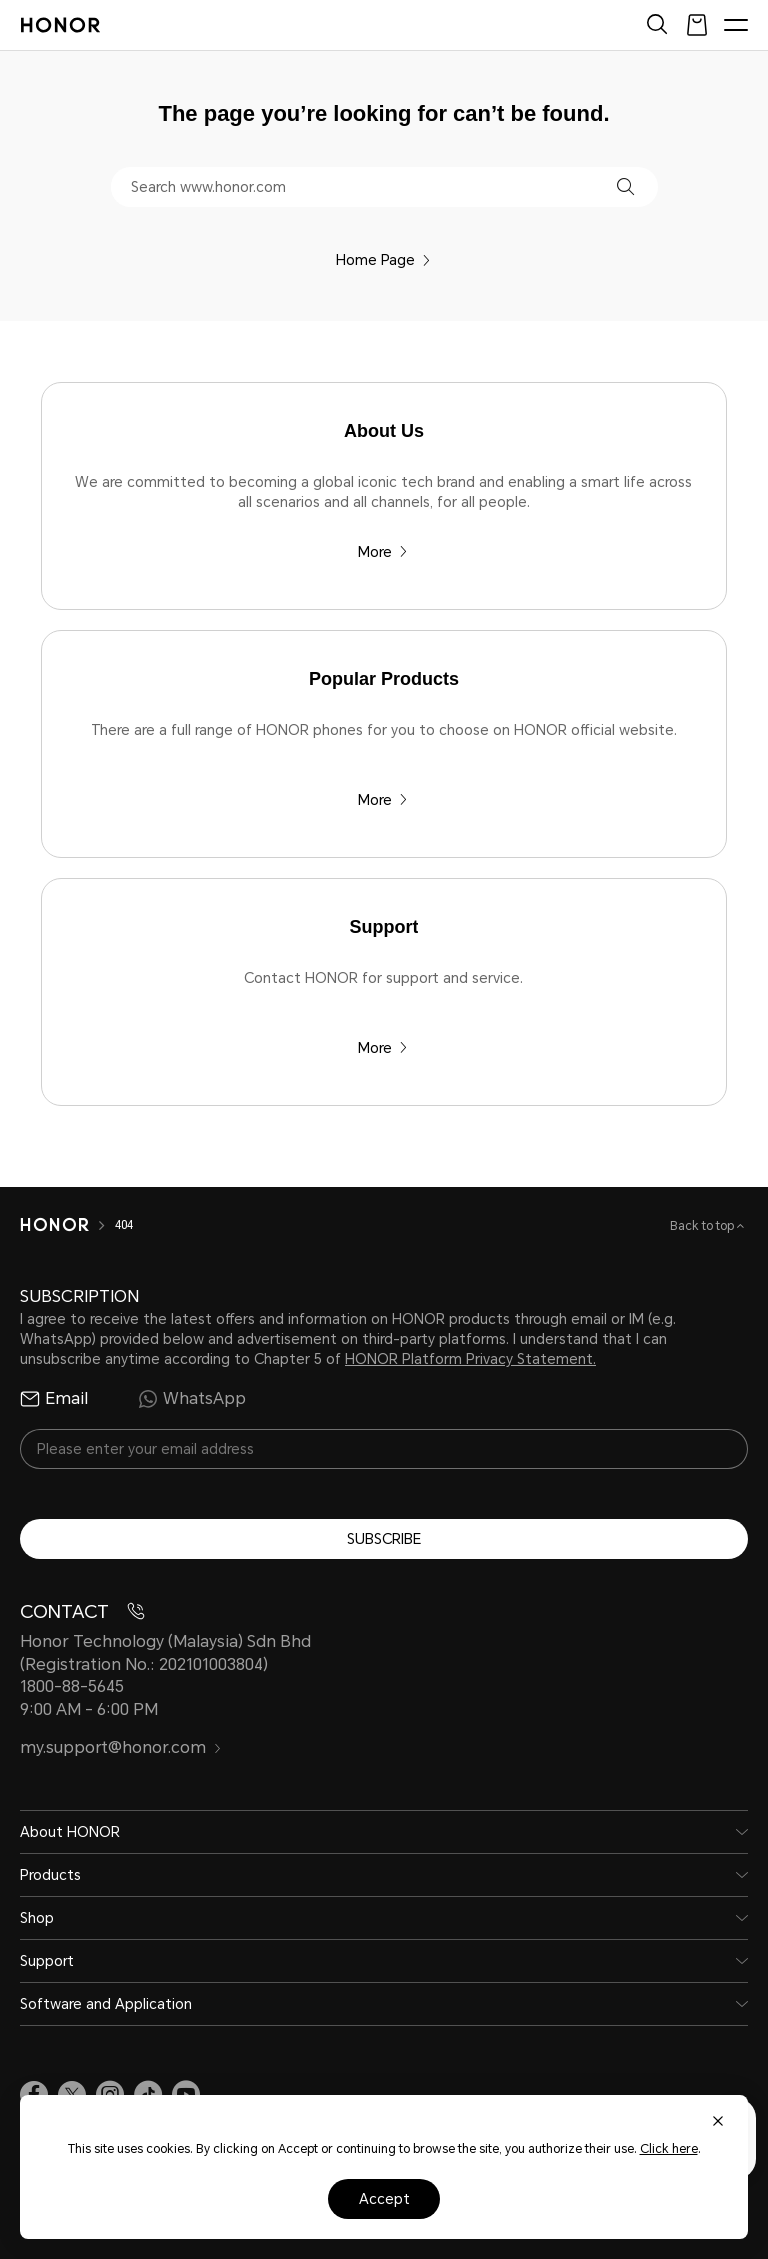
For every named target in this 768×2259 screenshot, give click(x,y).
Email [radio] (54, 1399)
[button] (625, 186)
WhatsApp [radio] (192, 1399)
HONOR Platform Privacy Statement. (470, 1359)
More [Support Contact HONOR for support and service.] (383, 1048)
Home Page (383, 260)
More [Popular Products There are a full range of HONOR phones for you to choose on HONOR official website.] (383, 800)
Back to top (703, 1226)
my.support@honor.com (121, 1747)
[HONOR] (54, 1225)
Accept (384, 2199)
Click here (669, 2149)
